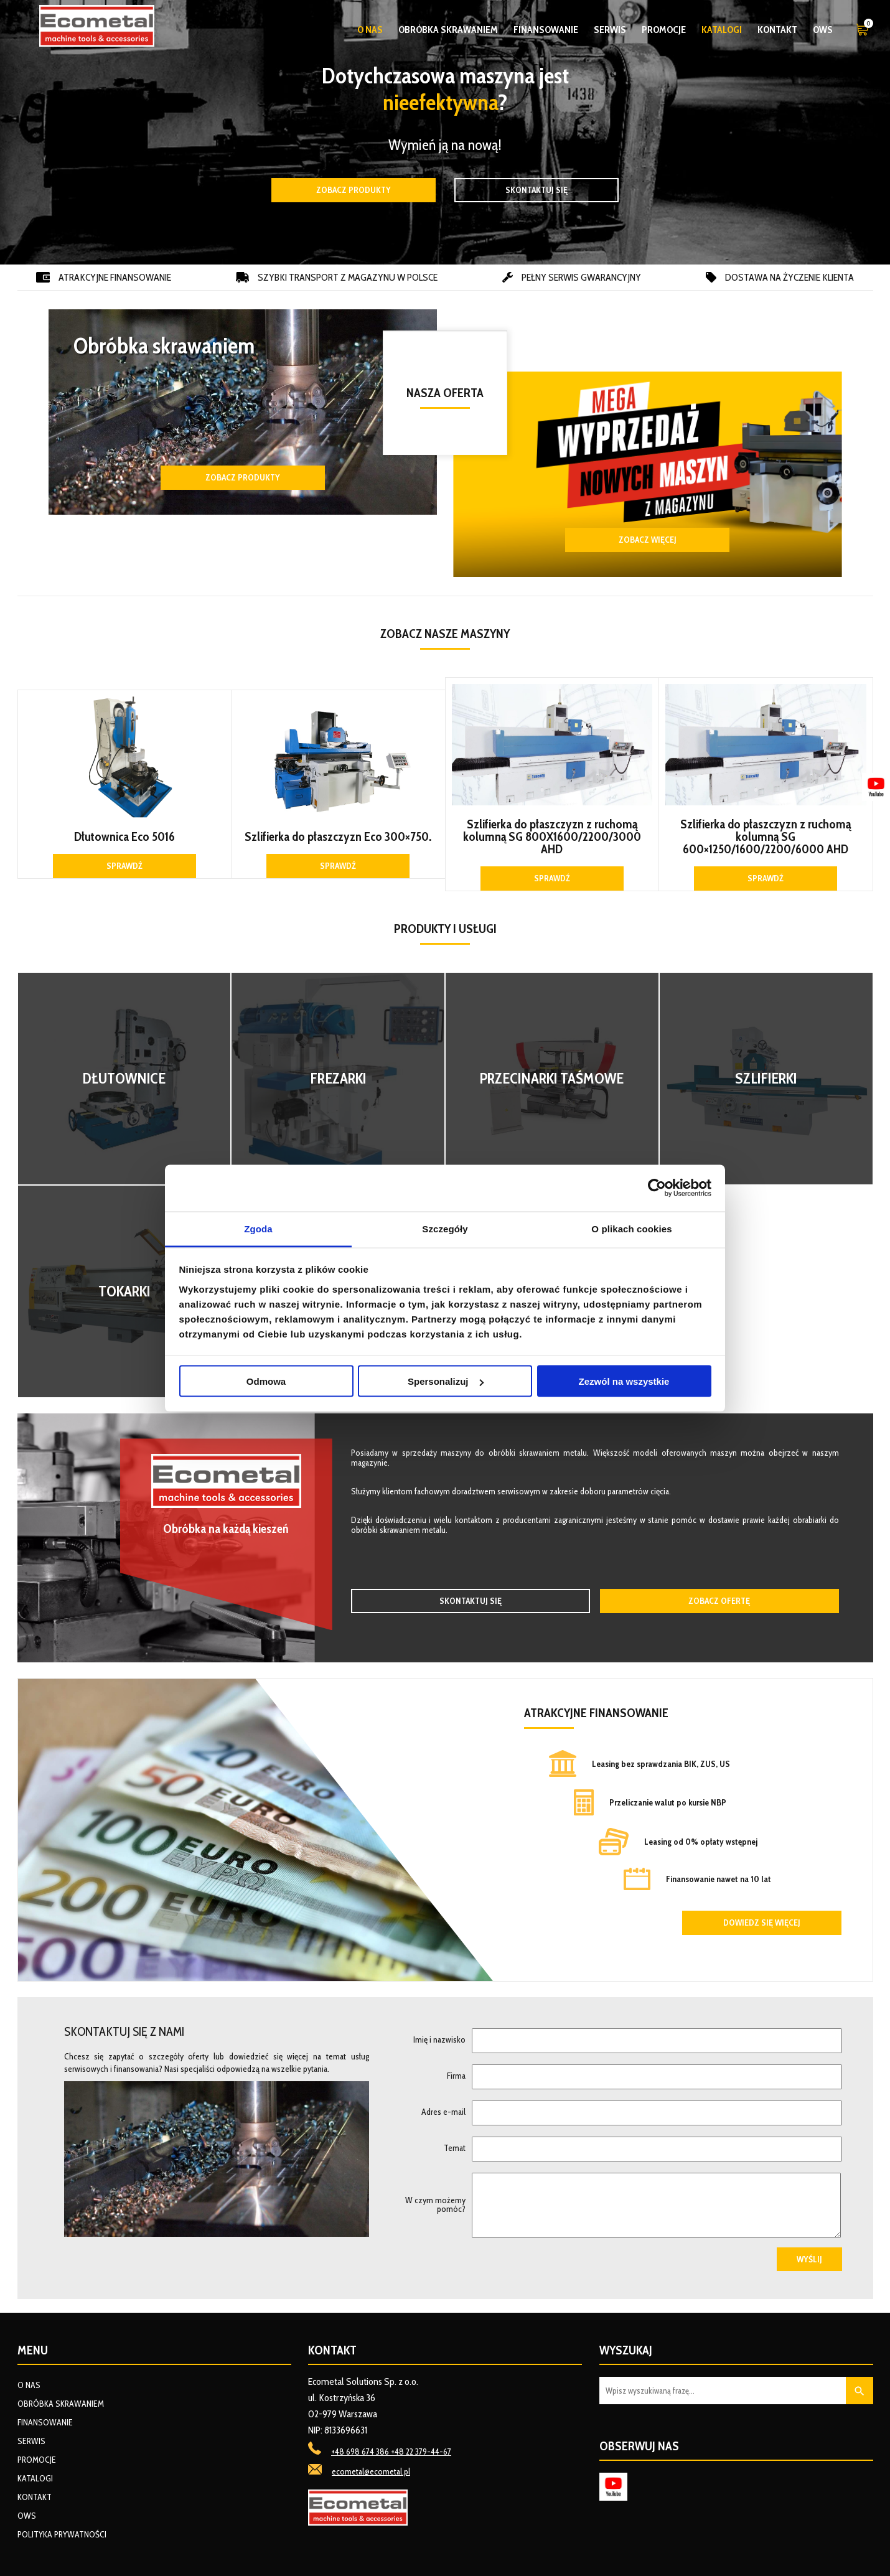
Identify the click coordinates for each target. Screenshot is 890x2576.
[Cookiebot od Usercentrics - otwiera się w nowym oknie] (656, 1188)
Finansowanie (545, 29)
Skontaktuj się (536, 189)
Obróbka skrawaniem (448, 29)
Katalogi (721, 29)
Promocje (664, 29)
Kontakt (777, 29)
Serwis (610, 29)
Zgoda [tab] (258, 1228)
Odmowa (266, 1381)
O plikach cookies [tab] (631, 1228)
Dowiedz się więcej (761, 1922)
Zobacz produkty (353, 189)
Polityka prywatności (61, 2534)
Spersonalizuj (446, 1381)
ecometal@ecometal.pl (371, 2471)
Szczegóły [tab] (444, 1228)
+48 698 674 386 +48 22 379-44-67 (391, 2451)
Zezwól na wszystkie (624, 1381)
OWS (823, 29)
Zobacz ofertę (719, 1600)
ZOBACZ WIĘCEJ (648, 539)
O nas (370, 29)
